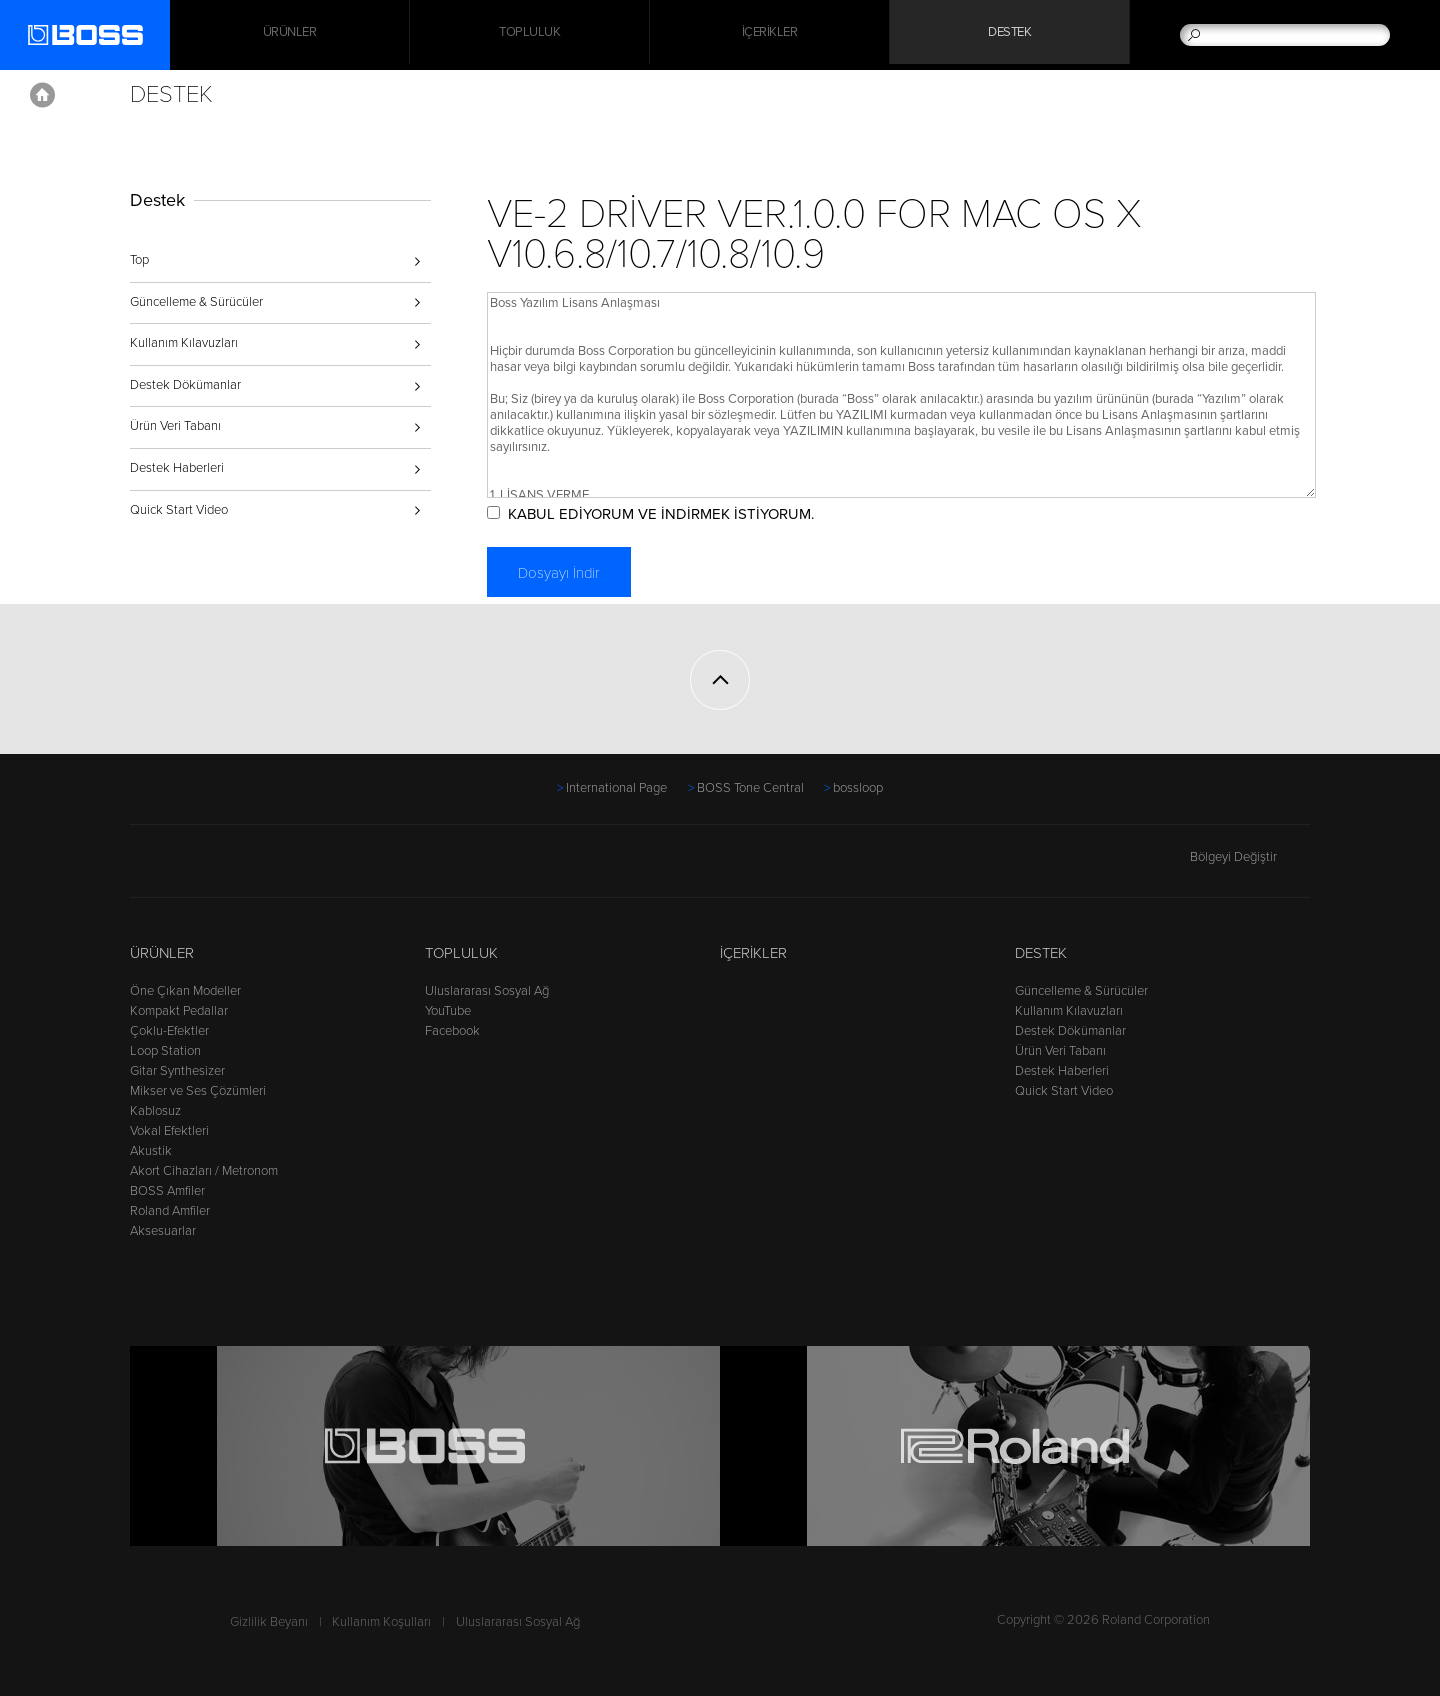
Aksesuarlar (163, 1231)
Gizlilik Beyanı (269, 1622)
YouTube (448, 1011)
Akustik (151, 1151)
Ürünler (162, 953)
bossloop (858, 788)
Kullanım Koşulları (381, 1622)
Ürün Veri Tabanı (175, 426)
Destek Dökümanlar (185, 385)
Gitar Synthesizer (177, 1071)
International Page (616, 788)
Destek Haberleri (177, 468)
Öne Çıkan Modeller (185, 991)
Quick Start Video (179, 510)
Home (42, 95)
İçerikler (770, 35)
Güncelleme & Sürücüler (196, 302)
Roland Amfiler (170, 1211)
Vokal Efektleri (169, 1131)
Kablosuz (155, 1111)
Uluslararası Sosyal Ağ (487, 991)
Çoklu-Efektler (169, 1031)
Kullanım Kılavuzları (184, 343)
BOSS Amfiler (167, 1191)
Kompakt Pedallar (179, 1011)
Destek (1009, 35)
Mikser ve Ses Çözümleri (198, 1091)
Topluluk (529, 35)
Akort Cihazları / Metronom (204, 1171)
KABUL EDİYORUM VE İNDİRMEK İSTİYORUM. (684, 514)
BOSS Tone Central (750, 788)
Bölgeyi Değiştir (1250, 857)
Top (139, 260)
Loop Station (165, 1051)
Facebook (452, 1031)
